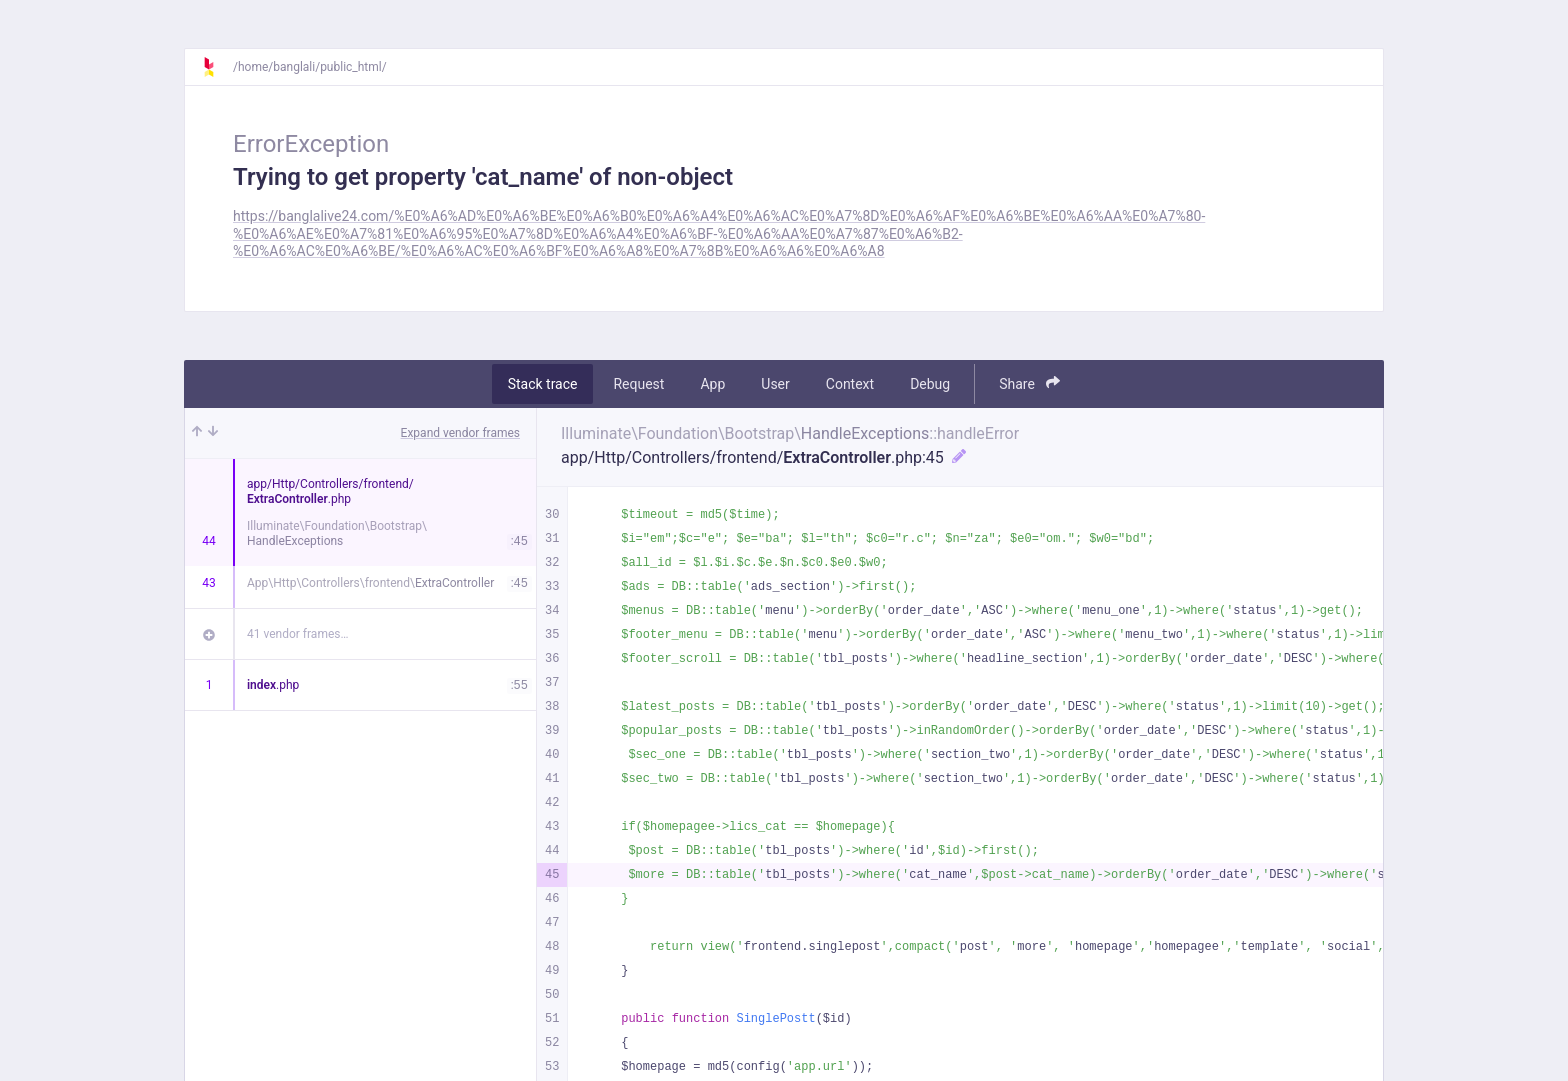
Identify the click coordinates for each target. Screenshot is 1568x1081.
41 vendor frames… (297, 634)
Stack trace (543, 384)
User (775, 384)
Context (850, 384)
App (712, 384)
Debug (930, 384)
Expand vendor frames (460, 433)
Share (1029, 383)
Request (638, 384)
